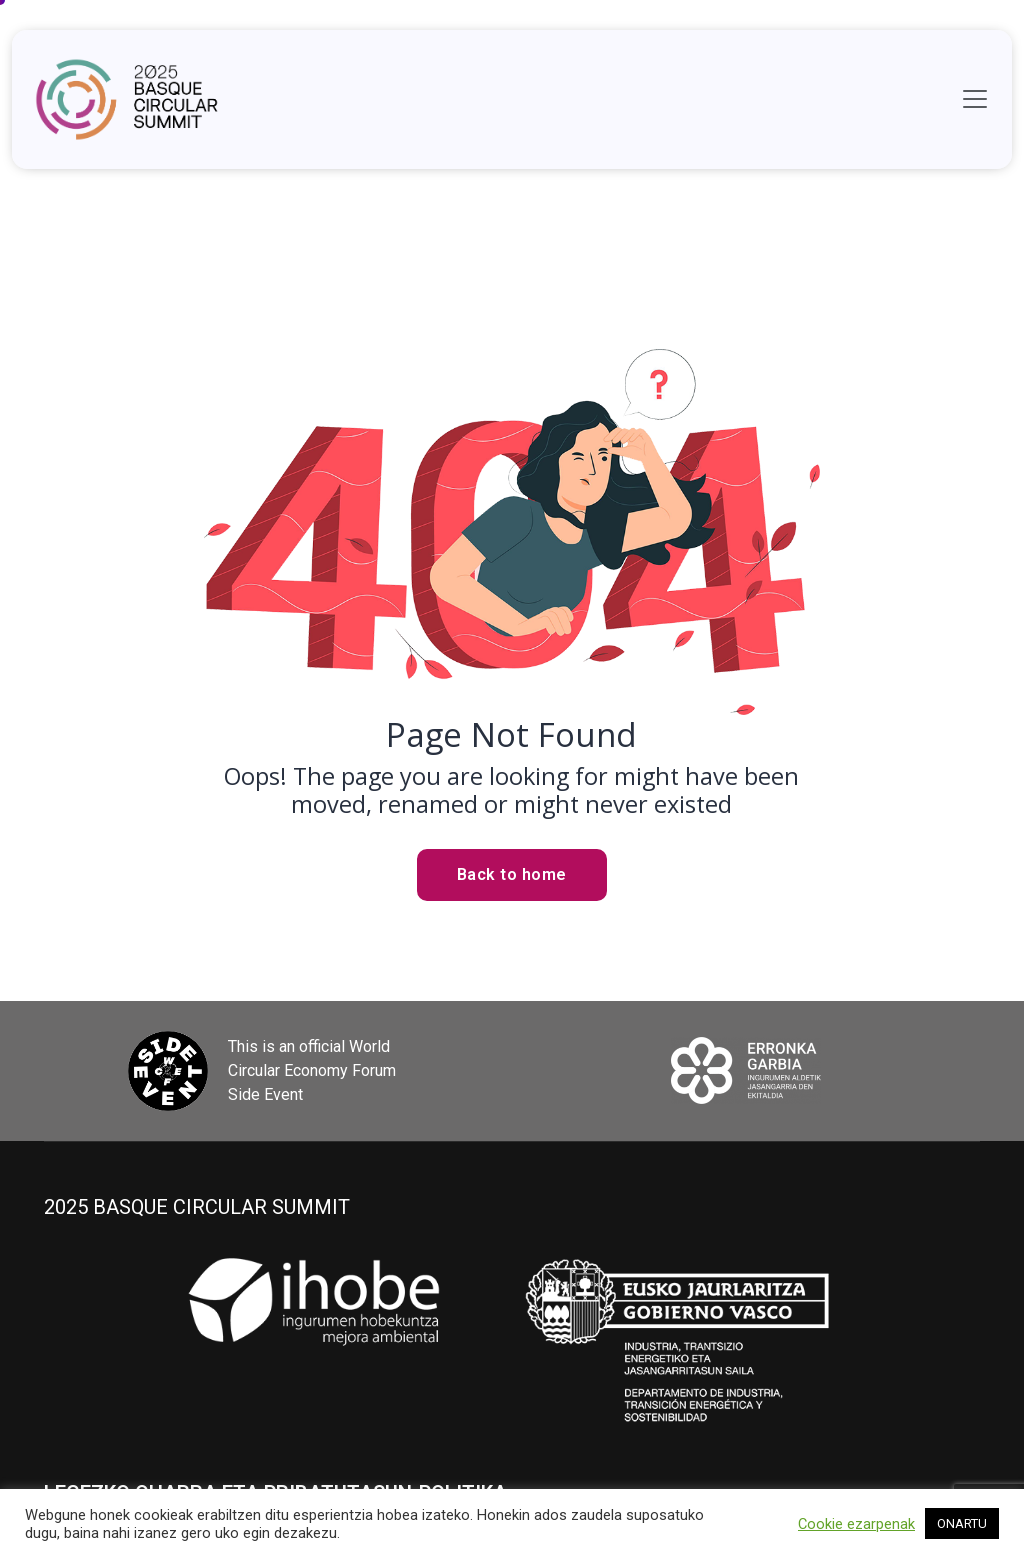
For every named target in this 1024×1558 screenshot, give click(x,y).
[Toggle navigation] (975, 99)
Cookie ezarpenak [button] (856, 1524)
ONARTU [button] (962, 1523)
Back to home (512, 874)
